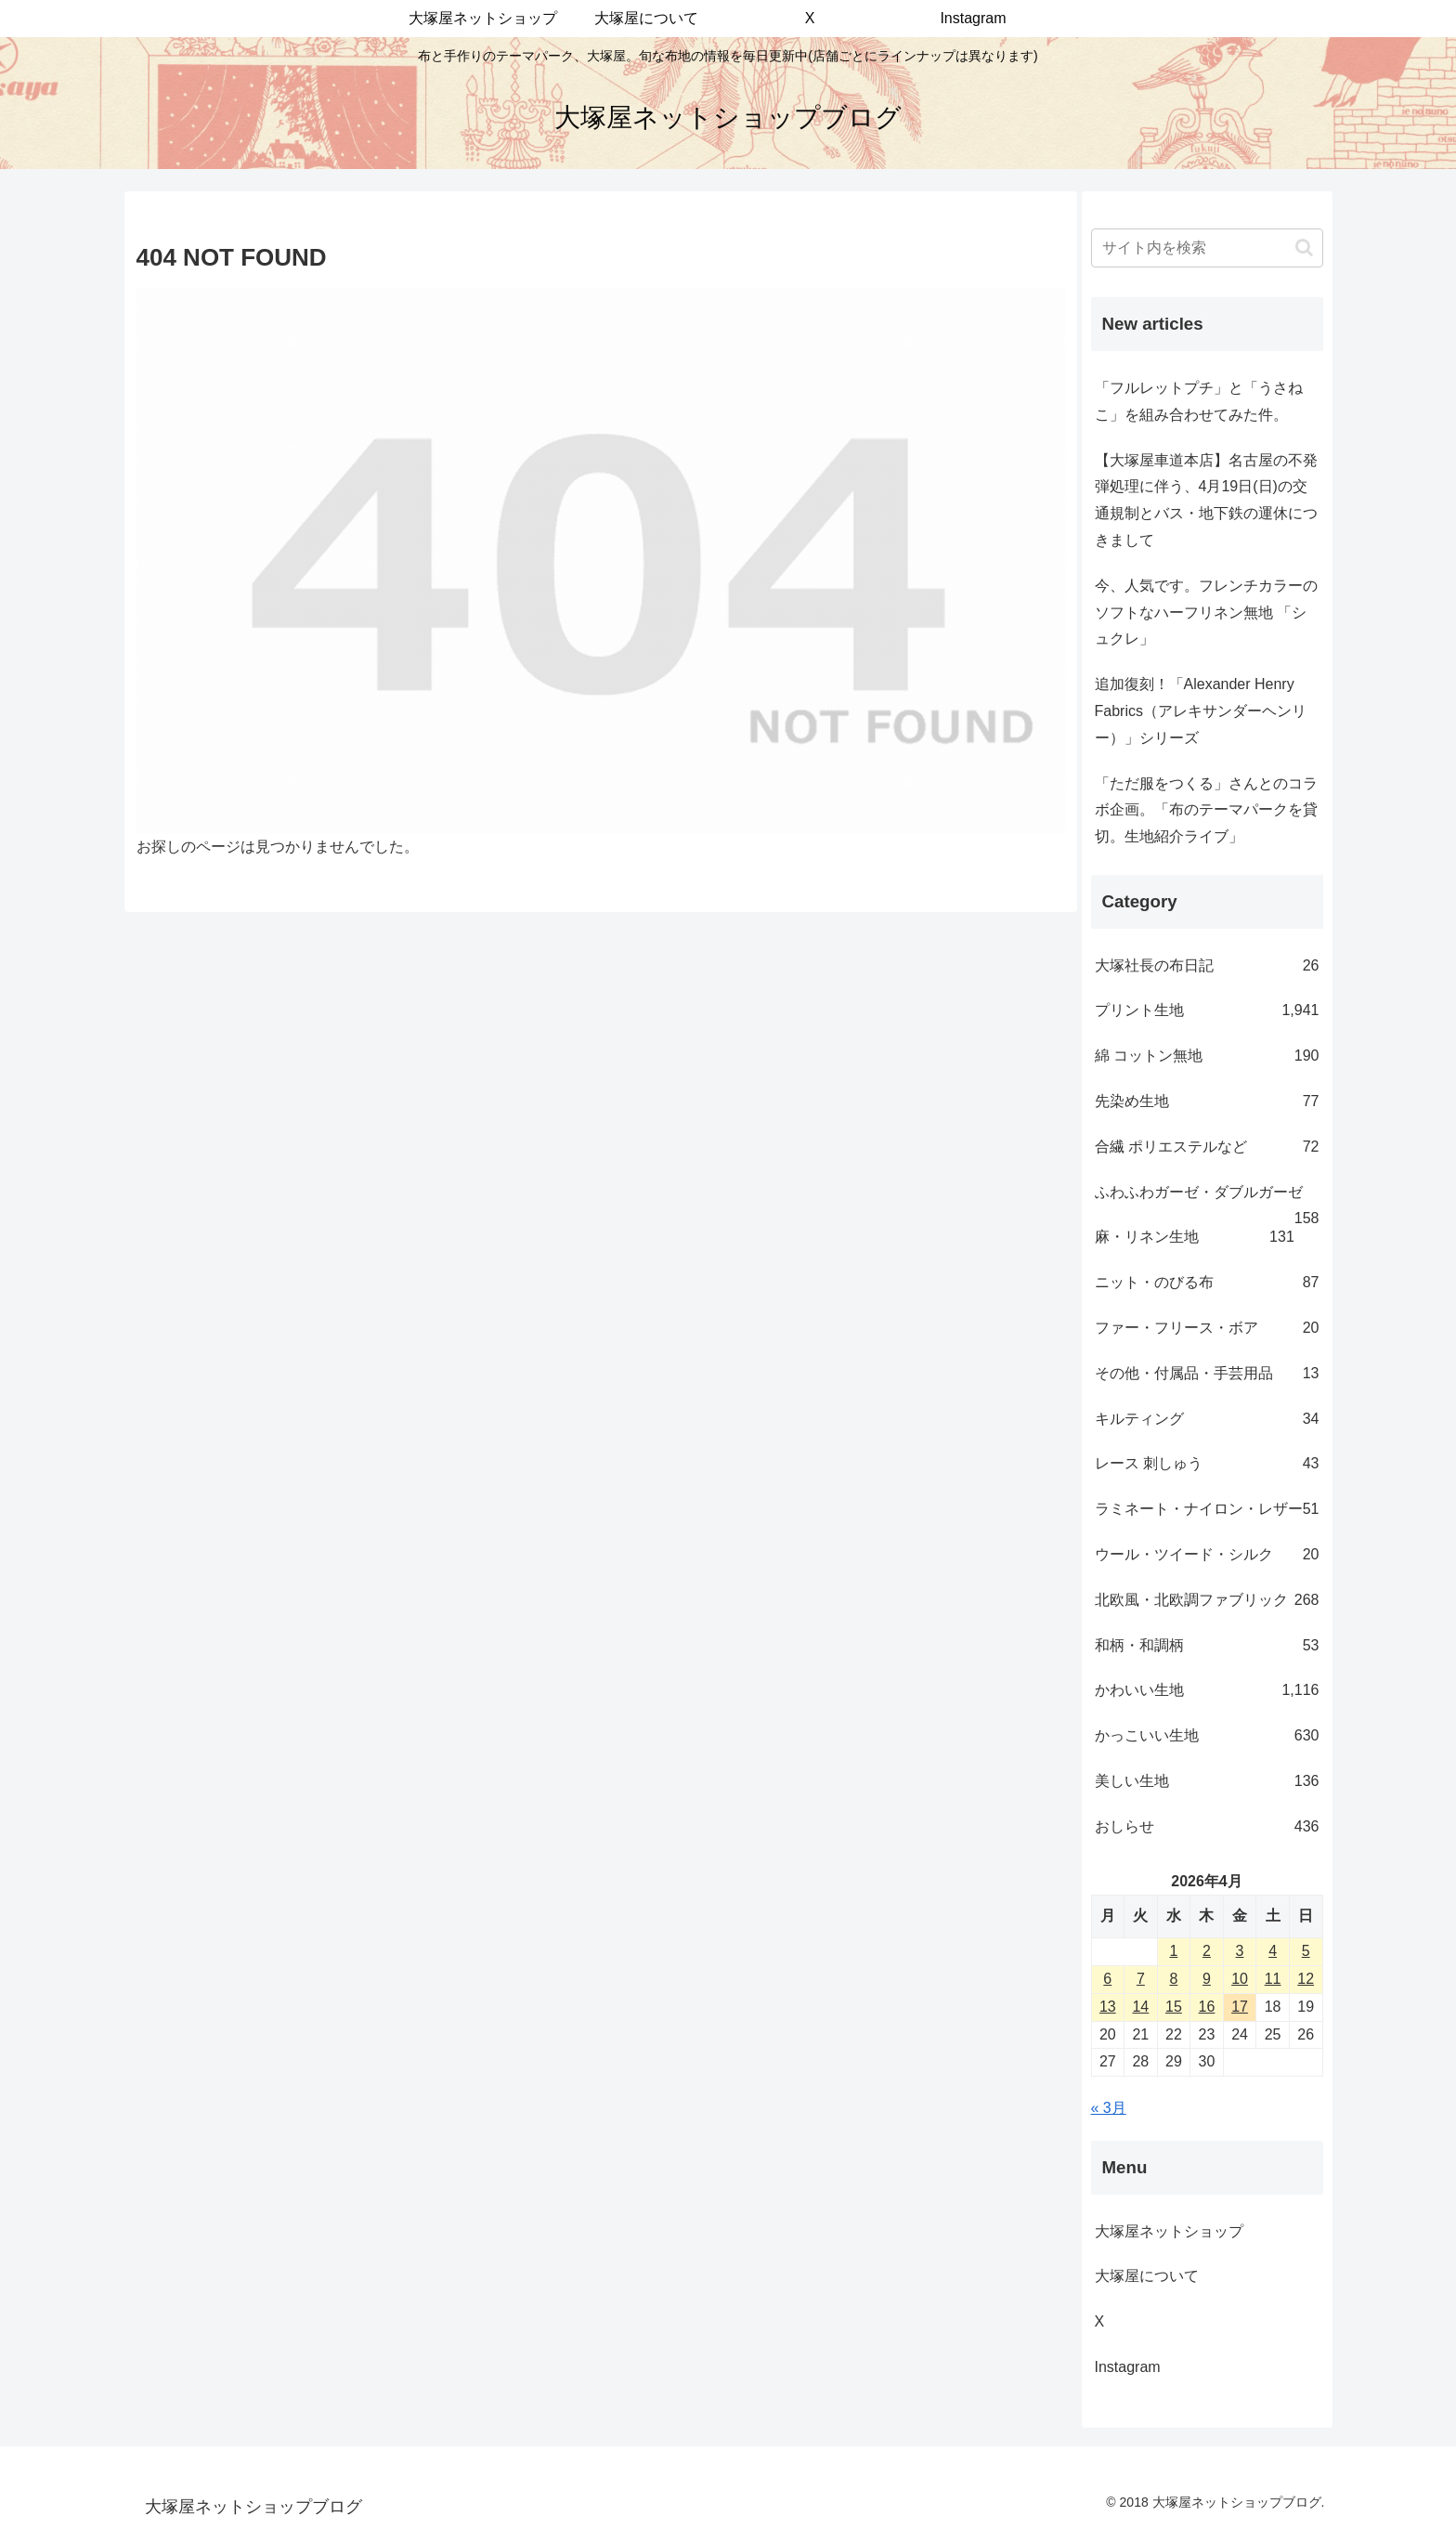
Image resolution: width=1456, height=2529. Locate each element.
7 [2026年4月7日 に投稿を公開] (1141, 1979)
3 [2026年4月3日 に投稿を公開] (1240, 1951)
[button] (1304, 247)
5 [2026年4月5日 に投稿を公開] (1306, 1951)
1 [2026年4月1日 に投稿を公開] (1173, 1951)
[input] (1207, 247)
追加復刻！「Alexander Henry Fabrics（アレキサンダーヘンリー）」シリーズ (1200, 711)
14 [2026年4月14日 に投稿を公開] (1140, 2006)
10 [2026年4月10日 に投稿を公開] (1239, 1979)
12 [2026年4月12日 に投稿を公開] (1305, 1979)
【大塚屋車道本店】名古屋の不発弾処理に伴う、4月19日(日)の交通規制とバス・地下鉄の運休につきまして (1206, 500)
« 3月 (1108, 2108)
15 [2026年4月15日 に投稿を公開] (1173, 2006)
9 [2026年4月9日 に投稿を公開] (1206, 1979)
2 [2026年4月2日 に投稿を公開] (1206, 1951)
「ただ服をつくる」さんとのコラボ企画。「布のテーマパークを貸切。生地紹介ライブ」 (1206, 810)
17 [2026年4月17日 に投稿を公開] (1239, 2006)
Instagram (1142, 2367)
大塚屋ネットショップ (1169, 2231)
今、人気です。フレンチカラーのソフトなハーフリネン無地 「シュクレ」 (1206, 612)
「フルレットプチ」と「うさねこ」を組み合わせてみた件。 (1199, 401)
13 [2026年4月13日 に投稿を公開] (1107, 2006)
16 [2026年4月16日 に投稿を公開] (1207, 2006)
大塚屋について (1161, 2276)
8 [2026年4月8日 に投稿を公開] (1173, 1979)
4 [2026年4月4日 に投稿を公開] (1272, 1951)
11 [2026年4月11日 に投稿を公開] (1273, 1979)
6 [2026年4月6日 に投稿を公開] (1107, 1979)
